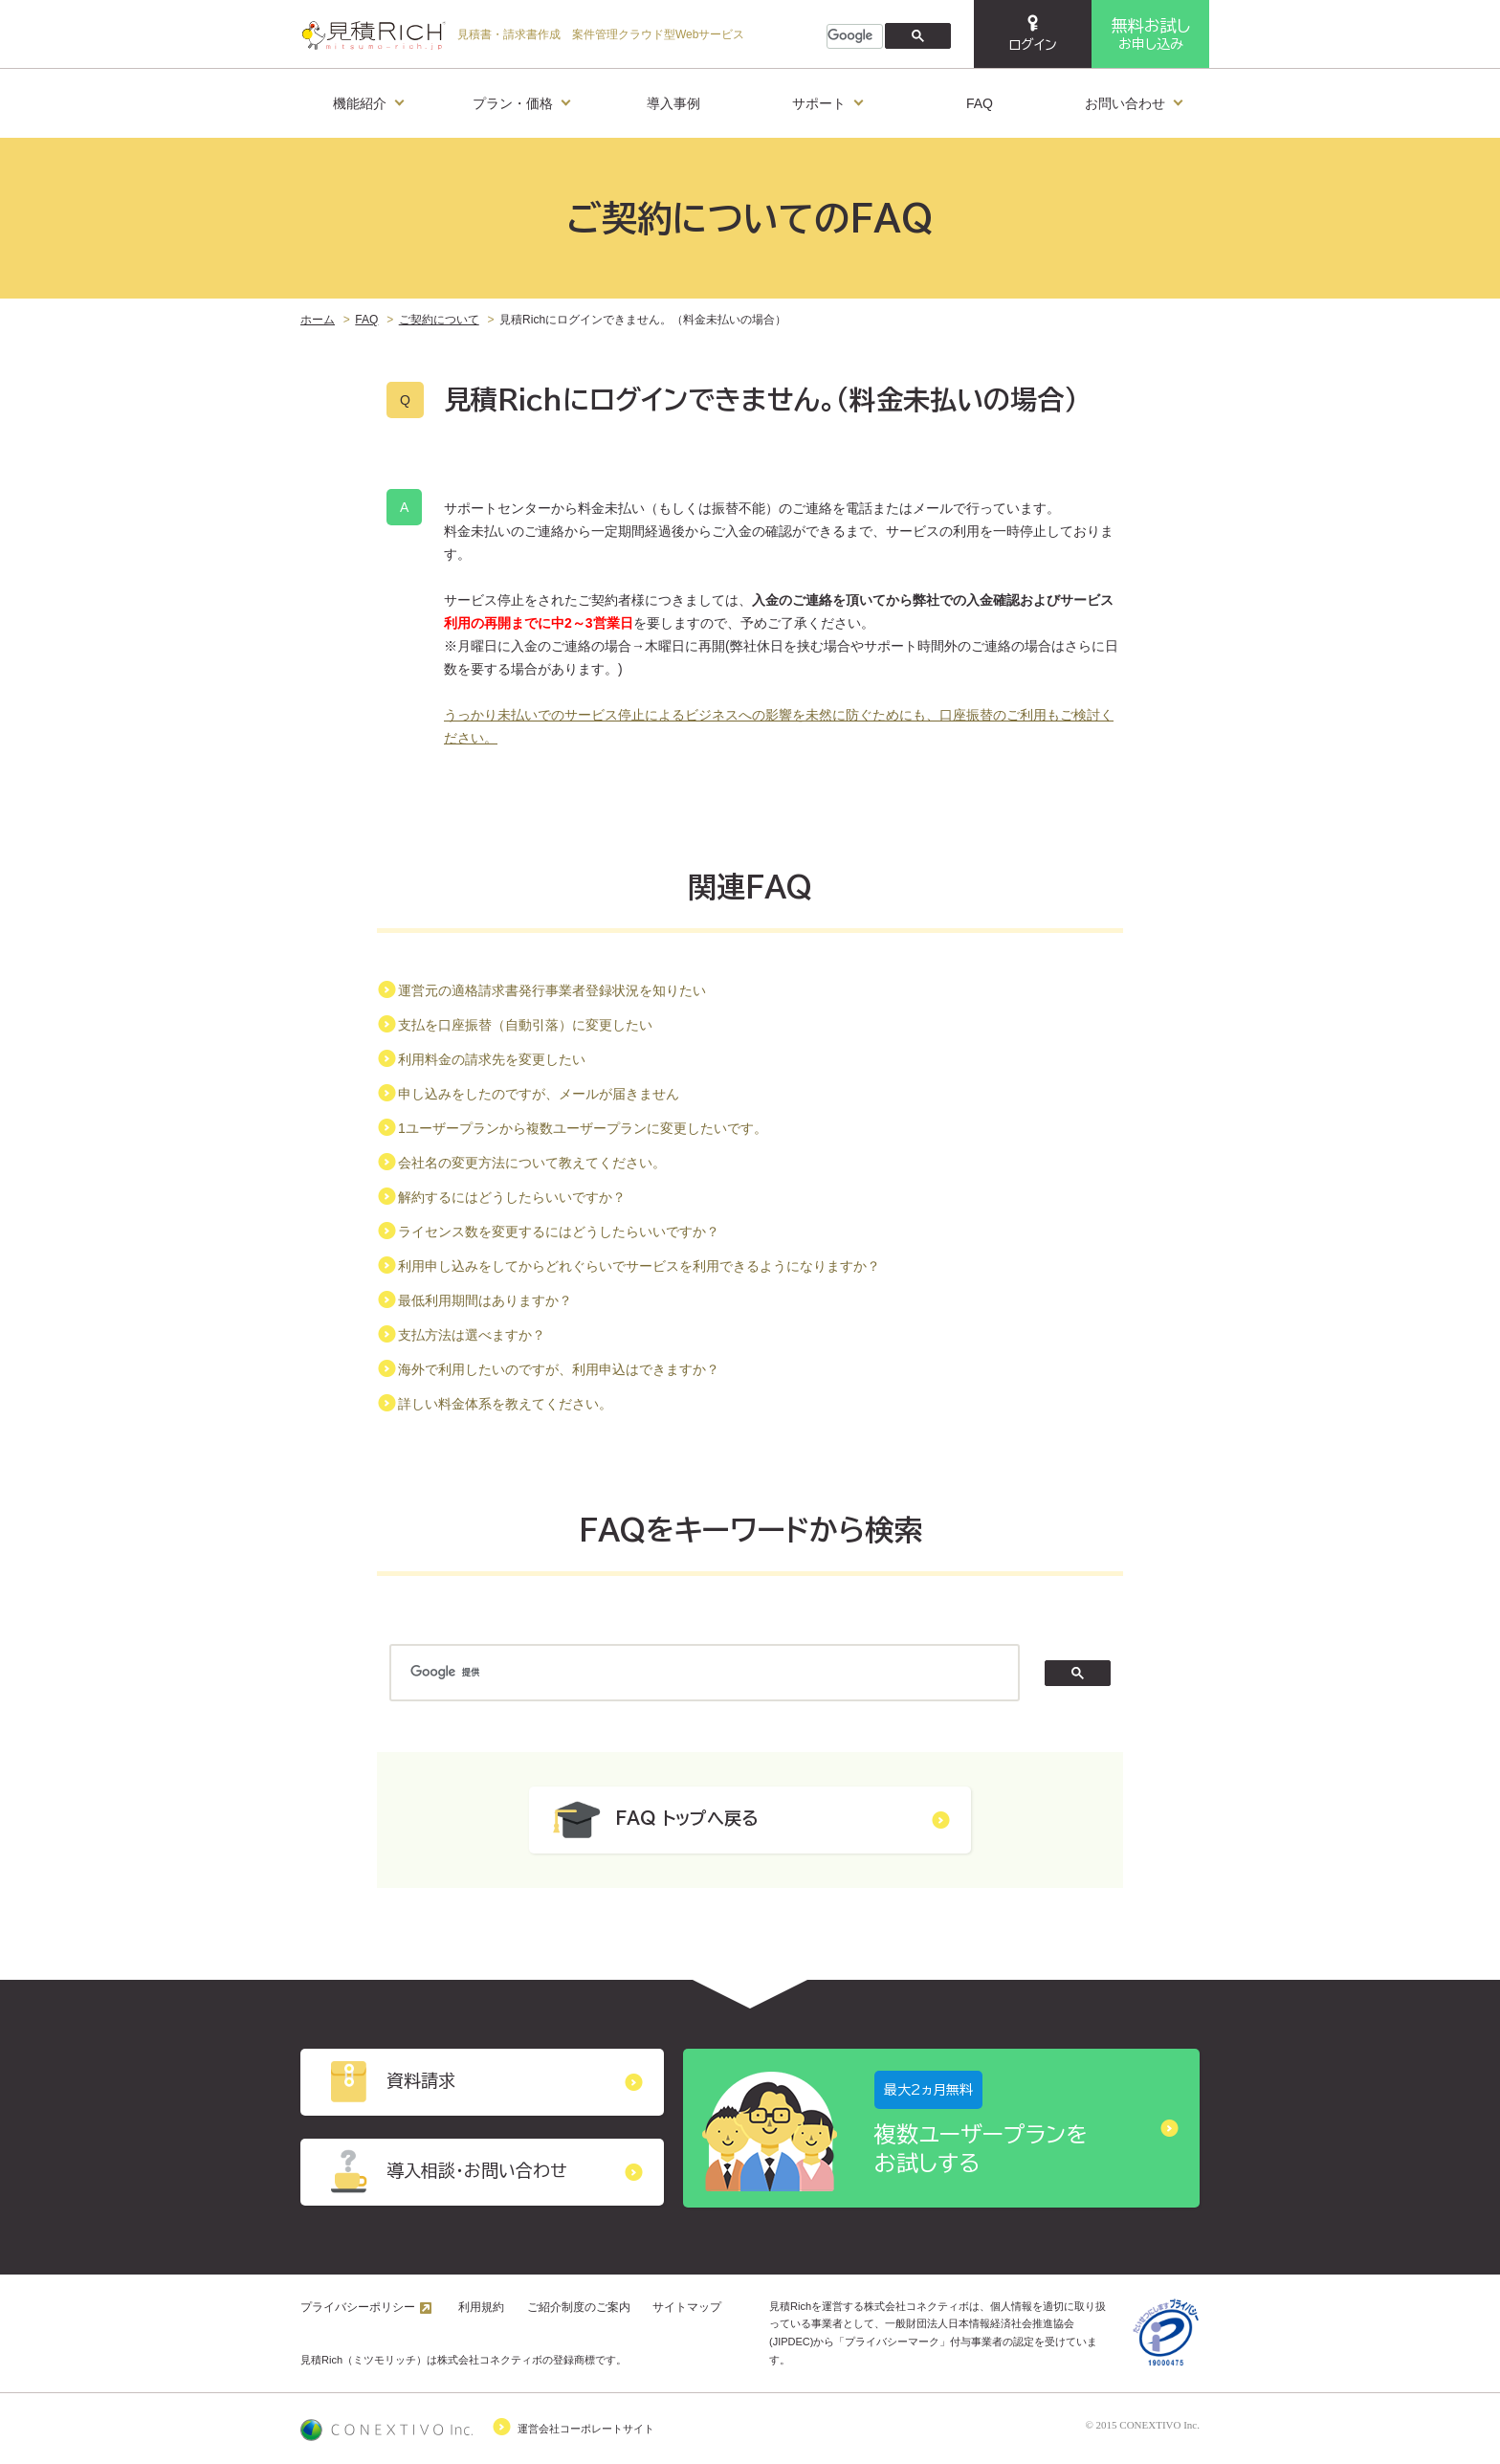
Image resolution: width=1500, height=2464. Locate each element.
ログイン (1032, 32)
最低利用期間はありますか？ (485, 1300)
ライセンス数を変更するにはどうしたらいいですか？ (558, 1231)
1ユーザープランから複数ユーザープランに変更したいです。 (582, 1128)
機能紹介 (368, 99)
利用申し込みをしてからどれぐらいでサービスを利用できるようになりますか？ (639, 1266)
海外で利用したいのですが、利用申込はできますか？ (558, 1369)
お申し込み (1151, 34)
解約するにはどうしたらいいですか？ (512, 1197)
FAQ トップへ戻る (749, 1820)
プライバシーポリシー (357, 2307)
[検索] (852, 36)
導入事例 (673, 103)
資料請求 (482, 2082)
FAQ (979, 103)
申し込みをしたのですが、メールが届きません (538, 1093)
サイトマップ (686, 2307)
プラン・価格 (521, 99)
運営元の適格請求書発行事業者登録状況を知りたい (552, 990)
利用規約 (481, 2307)
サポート (827, 99)
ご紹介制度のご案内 (578, 2307)
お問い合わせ (1133, 99)
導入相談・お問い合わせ (482, 2172)
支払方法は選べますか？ (471, 1335)
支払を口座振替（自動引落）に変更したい (525, 1024)
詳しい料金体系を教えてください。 (505, 1403)
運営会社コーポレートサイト (477, 2426)
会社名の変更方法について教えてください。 (532, 1162)
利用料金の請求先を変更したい (491, 1059)
